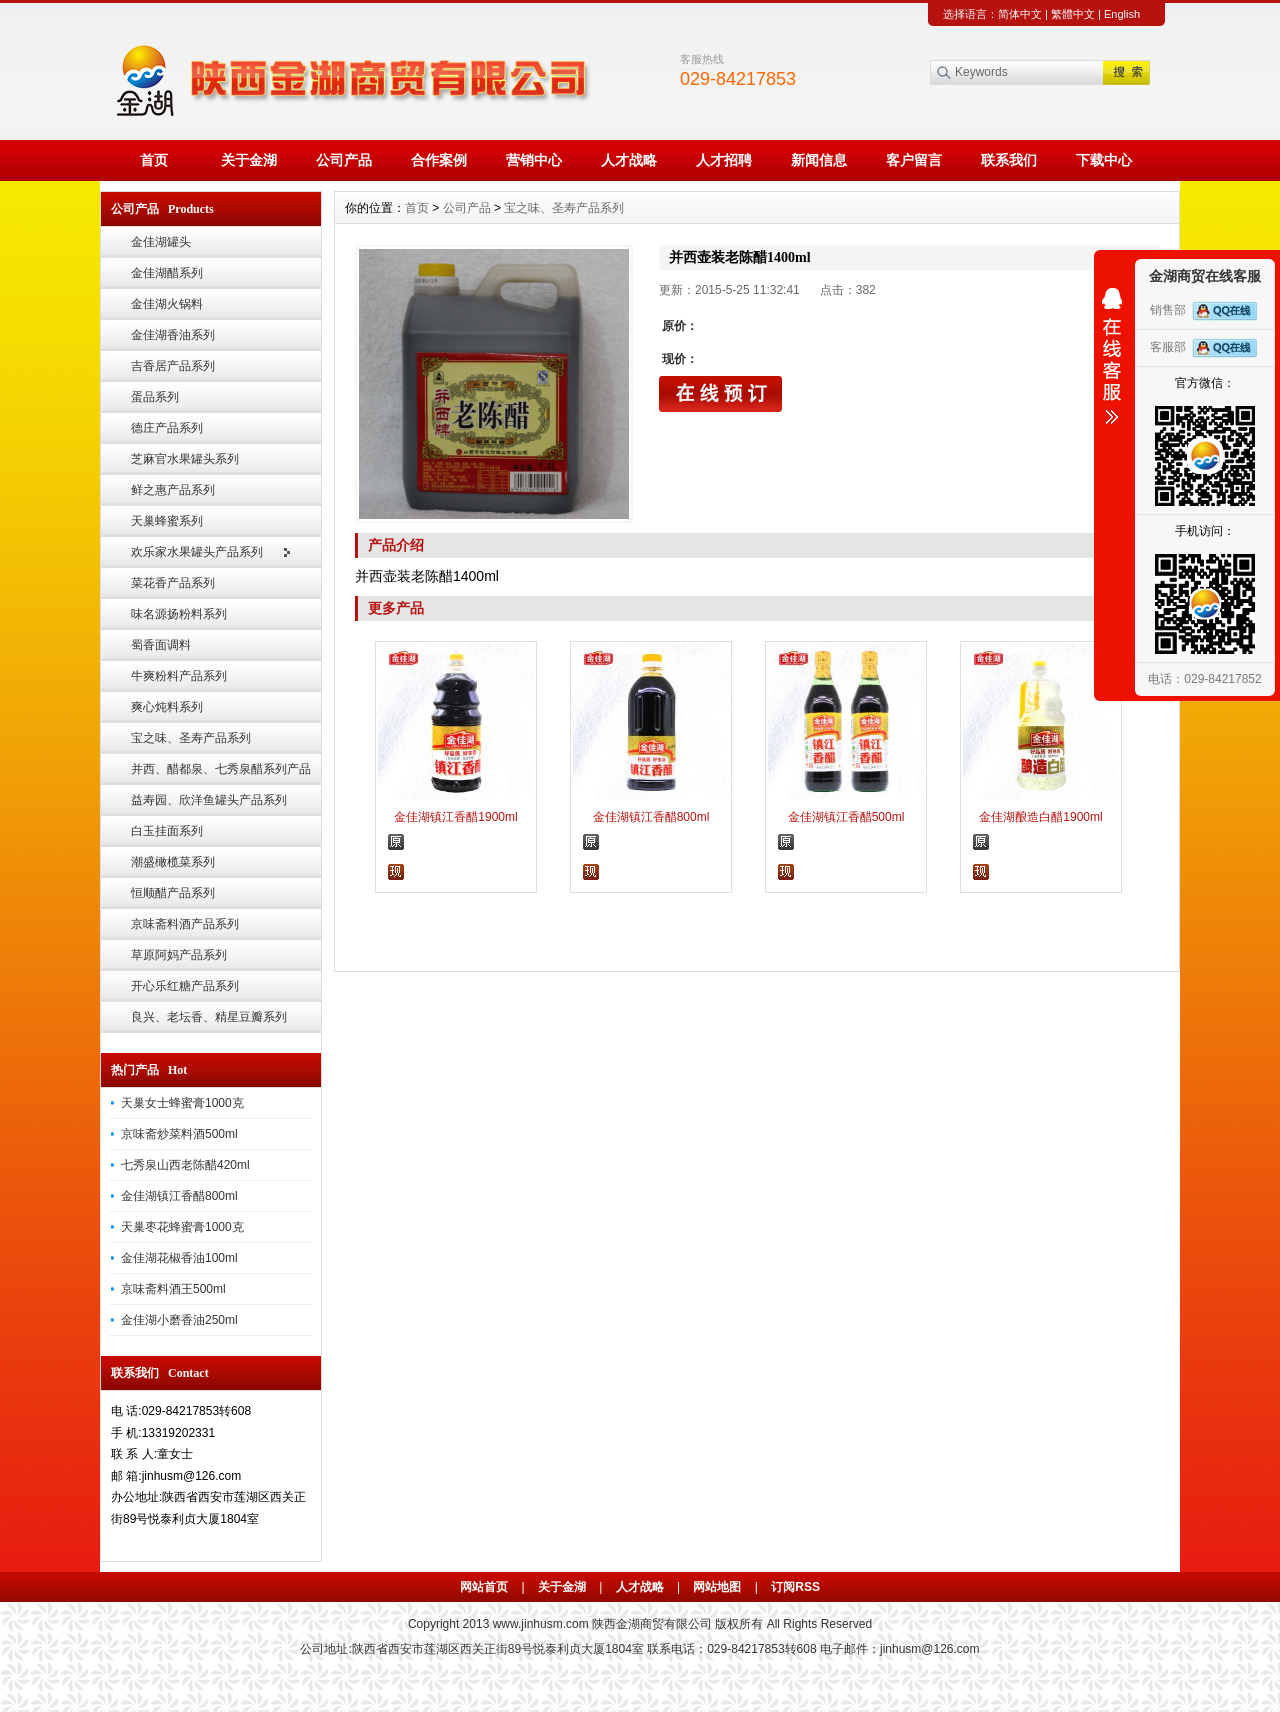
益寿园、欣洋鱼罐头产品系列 (209, 800)
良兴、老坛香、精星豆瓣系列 (209, 1017)
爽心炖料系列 (167, 707)
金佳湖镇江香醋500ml (846, 817)
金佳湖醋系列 (167, 273)
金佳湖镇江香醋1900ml (455, 817)
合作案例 (439, 160)
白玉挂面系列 (167, 831)
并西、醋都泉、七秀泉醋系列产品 (221, 769)
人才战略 (629, 160)
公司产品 (344, 160)
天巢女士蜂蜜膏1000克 (182, 1103)
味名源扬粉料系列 (179, 614)
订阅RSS (795, 1587)
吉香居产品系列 (173, 366)
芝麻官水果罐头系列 (185, 459)
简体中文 (1020, 14)
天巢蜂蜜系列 (167, 521)
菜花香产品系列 (173, 583)
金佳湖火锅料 (167, 304)
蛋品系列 (155, 397)
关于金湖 (249, 160)
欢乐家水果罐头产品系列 (197, 552)
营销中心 (534, 160)
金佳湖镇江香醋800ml (179, 1196)
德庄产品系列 (167, 428)
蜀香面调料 (161, 645)
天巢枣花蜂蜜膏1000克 (182, 1227)
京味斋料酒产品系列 (185, 924)
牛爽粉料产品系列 (179, 676)
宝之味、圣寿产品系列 (191, 738)
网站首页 (484, 1587)
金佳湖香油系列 (173, 335)
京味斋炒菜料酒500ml (179, 1134)
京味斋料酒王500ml (173, 1289)
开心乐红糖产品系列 (185, 986)
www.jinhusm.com (541, 1624)
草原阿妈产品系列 (179, 955)
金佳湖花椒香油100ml (179, 1258)
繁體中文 (1073, 14)
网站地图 (717, 1587)
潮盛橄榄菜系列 (173, 862)
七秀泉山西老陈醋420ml (185, 1165)
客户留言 (914, 160)
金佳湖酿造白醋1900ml (1040, 817)
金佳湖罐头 (161, 242)
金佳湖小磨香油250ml (179, 1320)
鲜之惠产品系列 (173, 490)
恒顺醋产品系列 (173, 893)
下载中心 (1104, 160)
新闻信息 (819, 160)
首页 (154, 160)
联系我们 (1009, 160)
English (1122, 14)
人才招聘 (724, 160)
